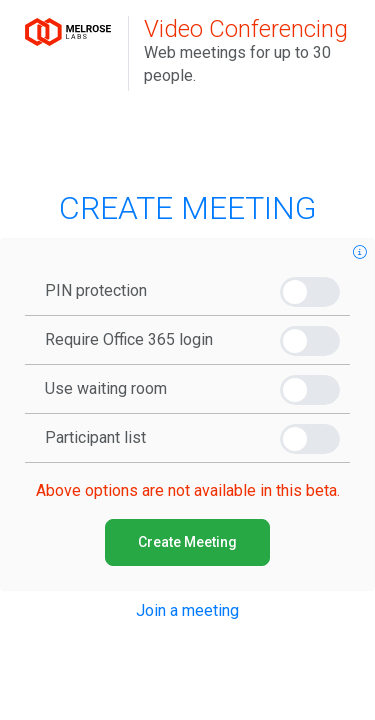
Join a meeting (187, 610)
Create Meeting (187, 542)
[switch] (310, 292)
